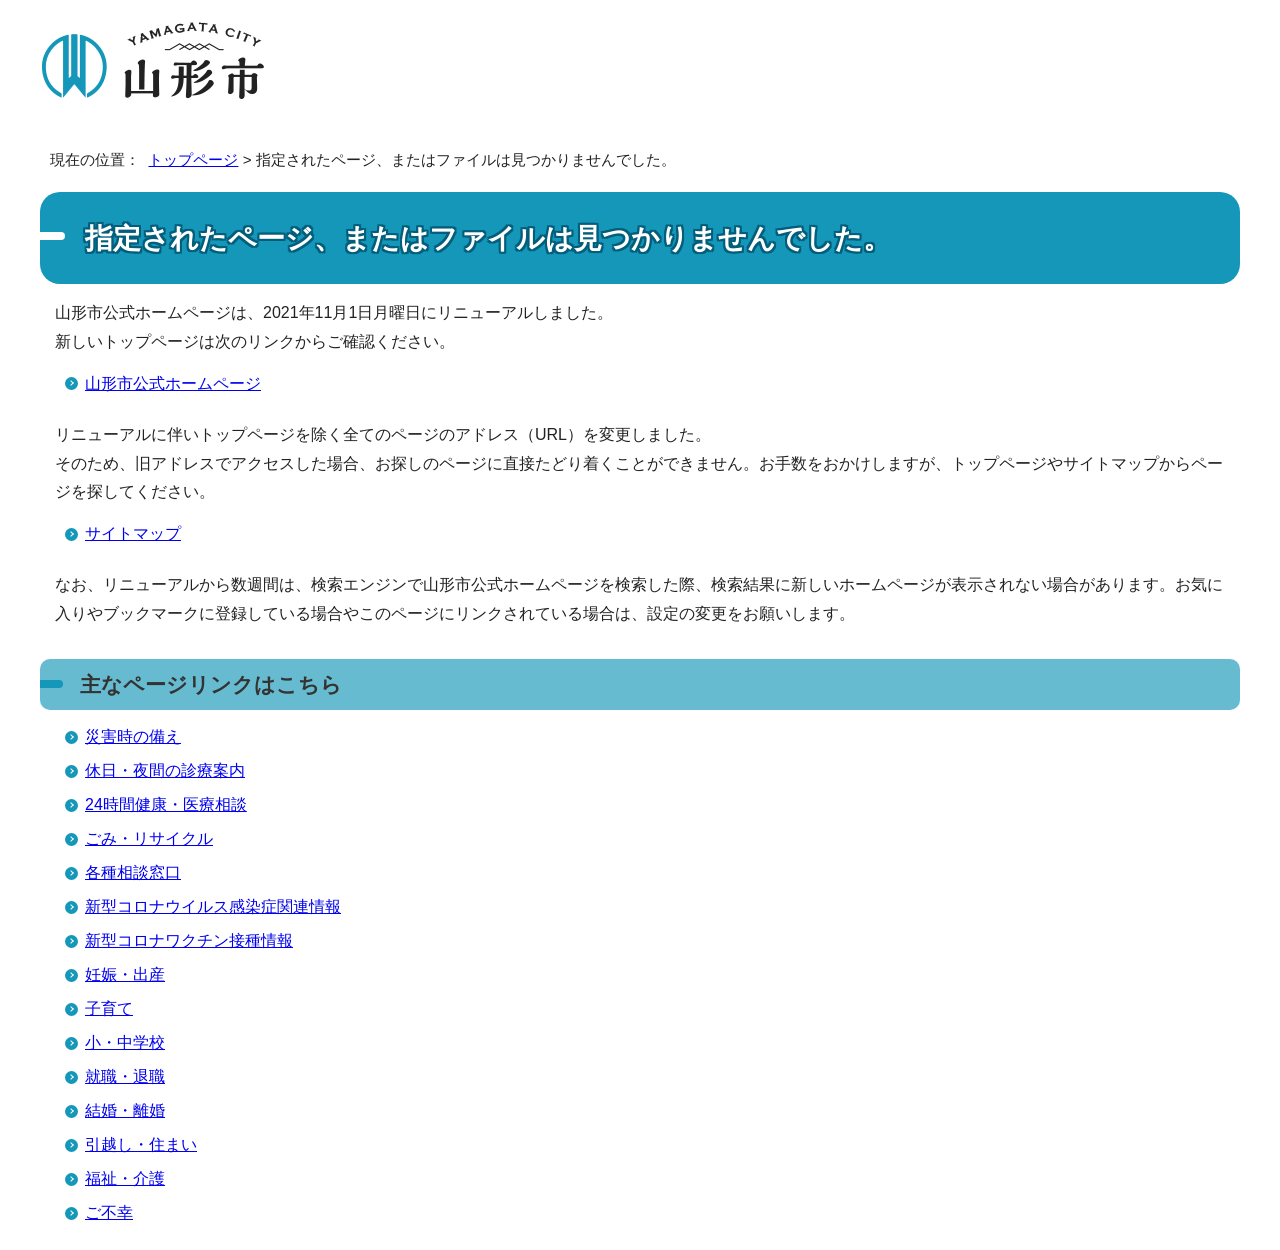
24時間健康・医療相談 (166, 804)
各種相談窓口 (133, 872)
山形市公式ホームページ (173, 383)
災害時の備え (133, 736)
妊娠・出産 (125, 974)
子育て (109, 1008)
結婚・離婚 (125, 1110)
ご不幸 (109, 1212)
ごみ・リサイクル (149, 838)
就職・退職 (125, 1076)
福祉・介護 (125, 1178)
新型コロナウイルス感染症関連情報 (213, 906)
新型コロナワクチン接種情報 (189, 940)
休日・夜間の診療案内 (165, 770)
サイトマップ (133, 533)
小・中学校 (125, 1042)
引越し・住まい (141, 1144)
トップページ (193, 159)
